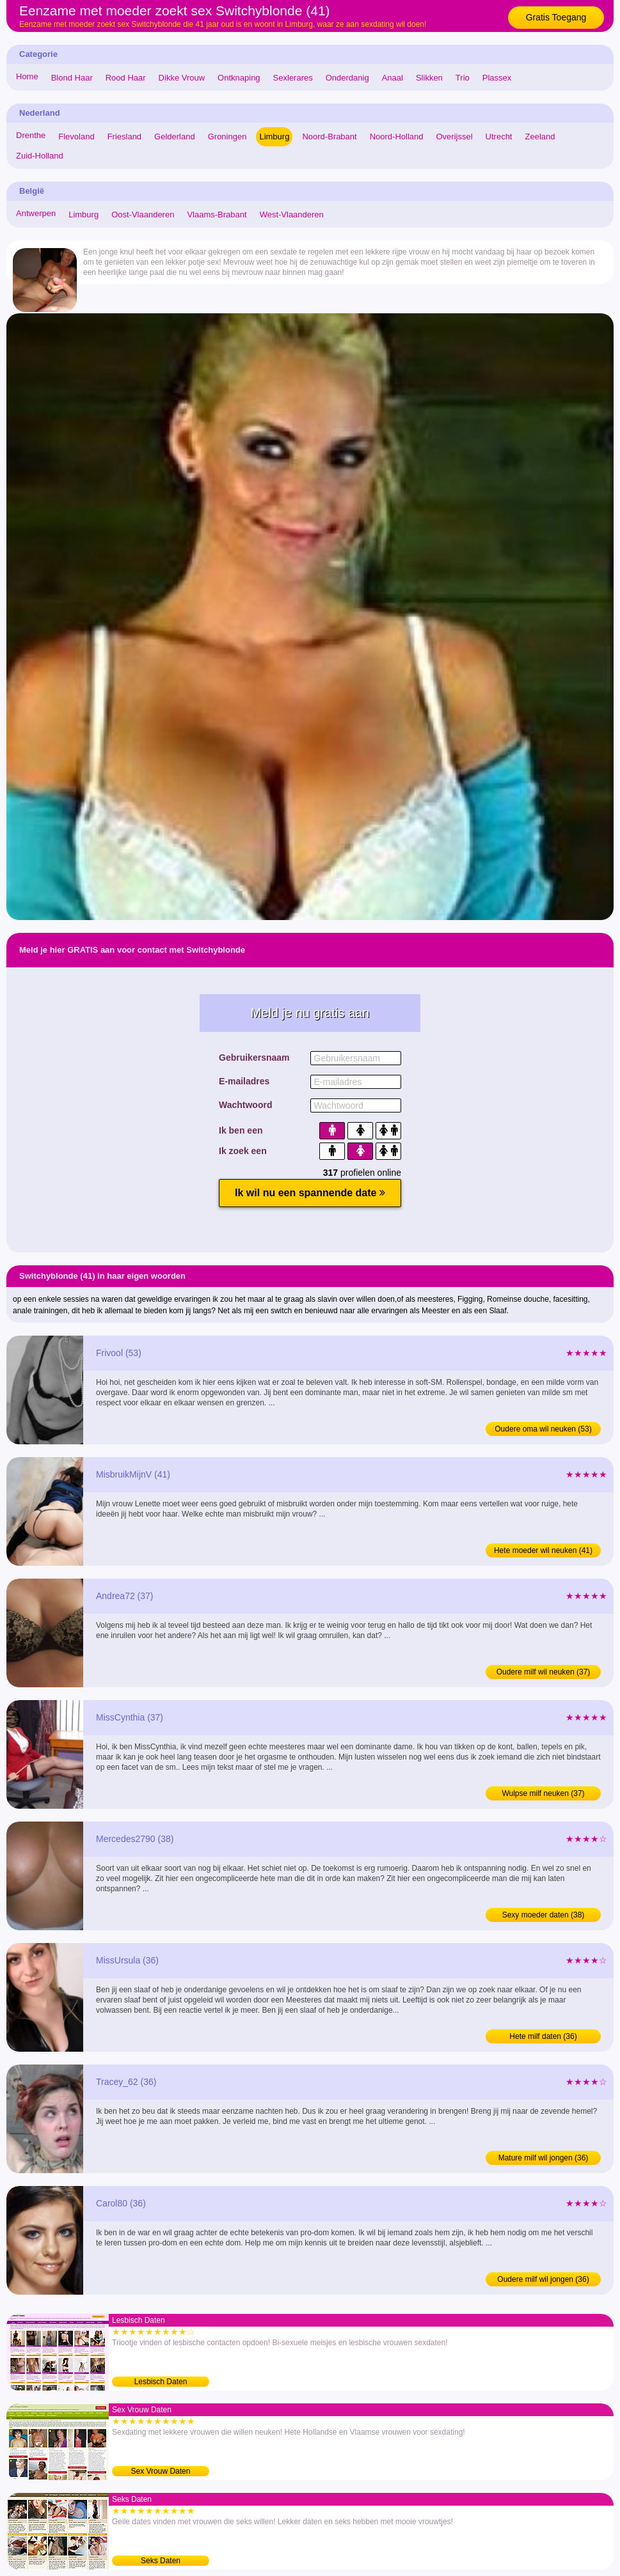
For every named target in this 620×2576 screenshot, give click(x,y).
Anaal (392, 77)
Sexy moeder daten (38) (543, 1914)
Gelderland (174, 136)
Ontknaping (239, 77)
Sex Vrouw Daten (161, 2471)
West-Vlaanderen (292, 214)
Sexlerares (293, 77)
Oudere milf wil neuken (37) (544, 1671)
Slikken (429, 77)
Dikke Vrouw (182, 77)
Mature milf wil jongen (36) (543, 2157)
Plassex (497, 77)
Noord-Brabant (329, 136)
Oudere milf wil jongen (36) (543, 2279)
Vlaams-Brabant (216, 214)
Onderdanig (347, 77)
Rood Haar (126, 77)
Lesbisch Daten (160, 2381)
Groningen (227, 136)
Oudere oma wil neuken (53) (543, 1429)
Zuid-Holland (39, 155)
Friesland (124, 136)
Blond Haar (72, 77)
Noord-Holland (397, 136)
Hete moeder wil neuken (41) (543, 1550)
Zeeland (540, 136)
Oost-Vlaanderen (142, 214)
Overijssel (454, 136)
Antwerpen (36, 213)
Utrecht (499, 136)
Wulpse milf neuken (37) (543, 1793)
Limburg (274, 136)
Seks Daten (160, 2560)
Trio (463, 77)
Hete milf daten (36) (542, 2036)
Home (27, 76)
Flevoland (76, 136)
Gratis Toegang (556, 17)
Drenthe (30, 135)
